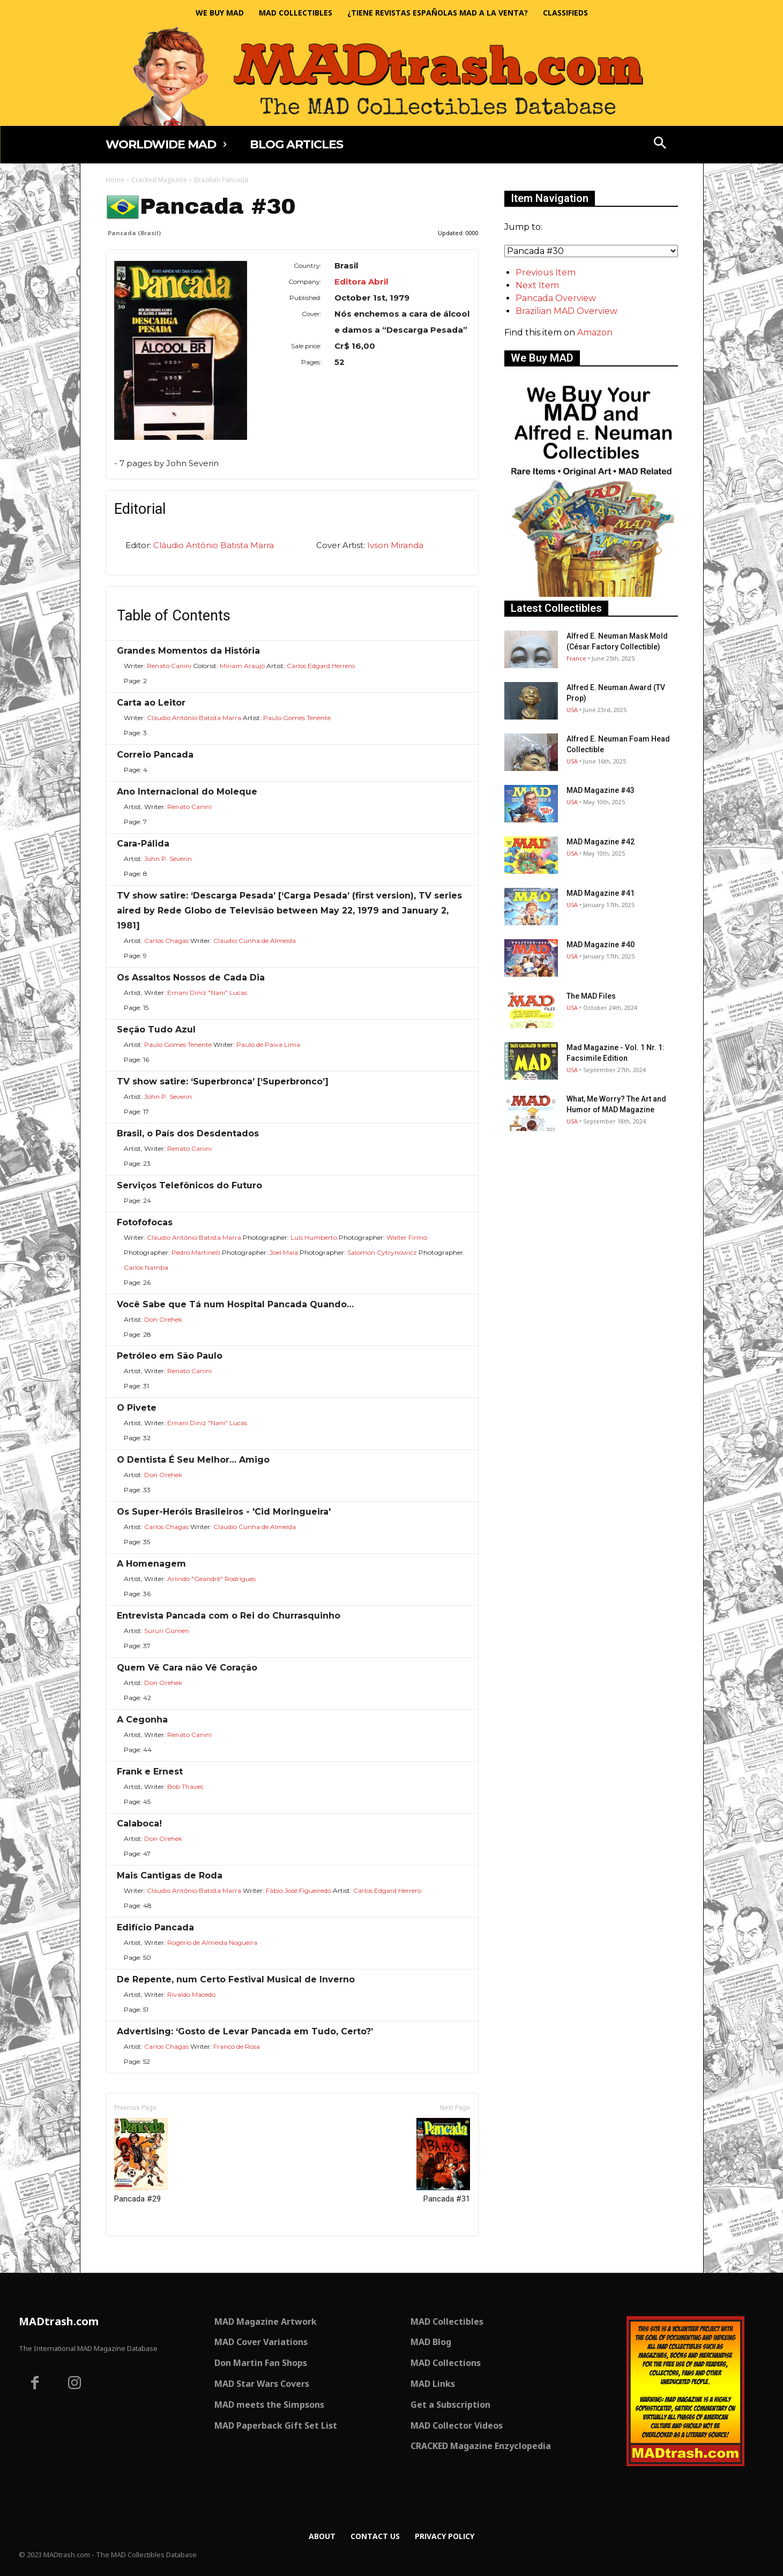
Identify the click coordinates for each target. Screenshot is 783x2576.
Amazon (595, 332)
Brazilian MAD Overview (566, 311)
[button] (660, 144)
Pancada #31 (443, 2161)
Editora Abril (361, 281)
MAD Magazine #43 (600, 790)
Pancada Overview (556, 298)
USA (572, 710)
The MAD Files (591, 996)
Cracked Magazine (159, 179)
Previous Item (546, 272)
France (576, 658)
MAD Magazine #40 (600, 944)
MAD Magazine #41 (600, 893)
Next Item (537, 285)
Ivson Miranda (395, 545)
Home (115, 179)
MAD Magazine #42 (600, 841)
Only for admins (143, 2254)
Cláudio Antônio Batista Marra (213, 545)
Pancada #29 (141, 2161)
